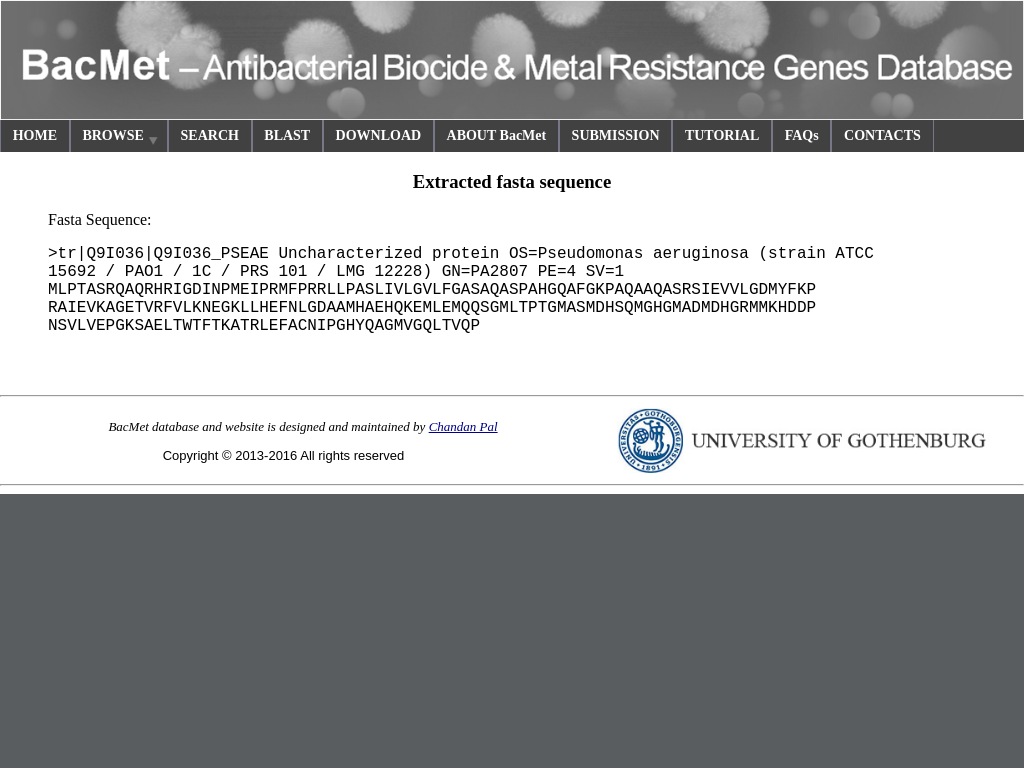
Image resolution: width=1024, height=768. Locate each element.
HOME (35, 135)
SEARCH (210, 135)
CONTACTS (882, 135)
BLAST (287, 135)
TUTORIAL (722, 135)
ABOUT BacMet (497, 135)
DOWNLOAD (379, 135)
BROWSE (121, 138)
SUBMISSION (616, 135)
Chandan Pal (463, 426)
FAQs (802, 135)
